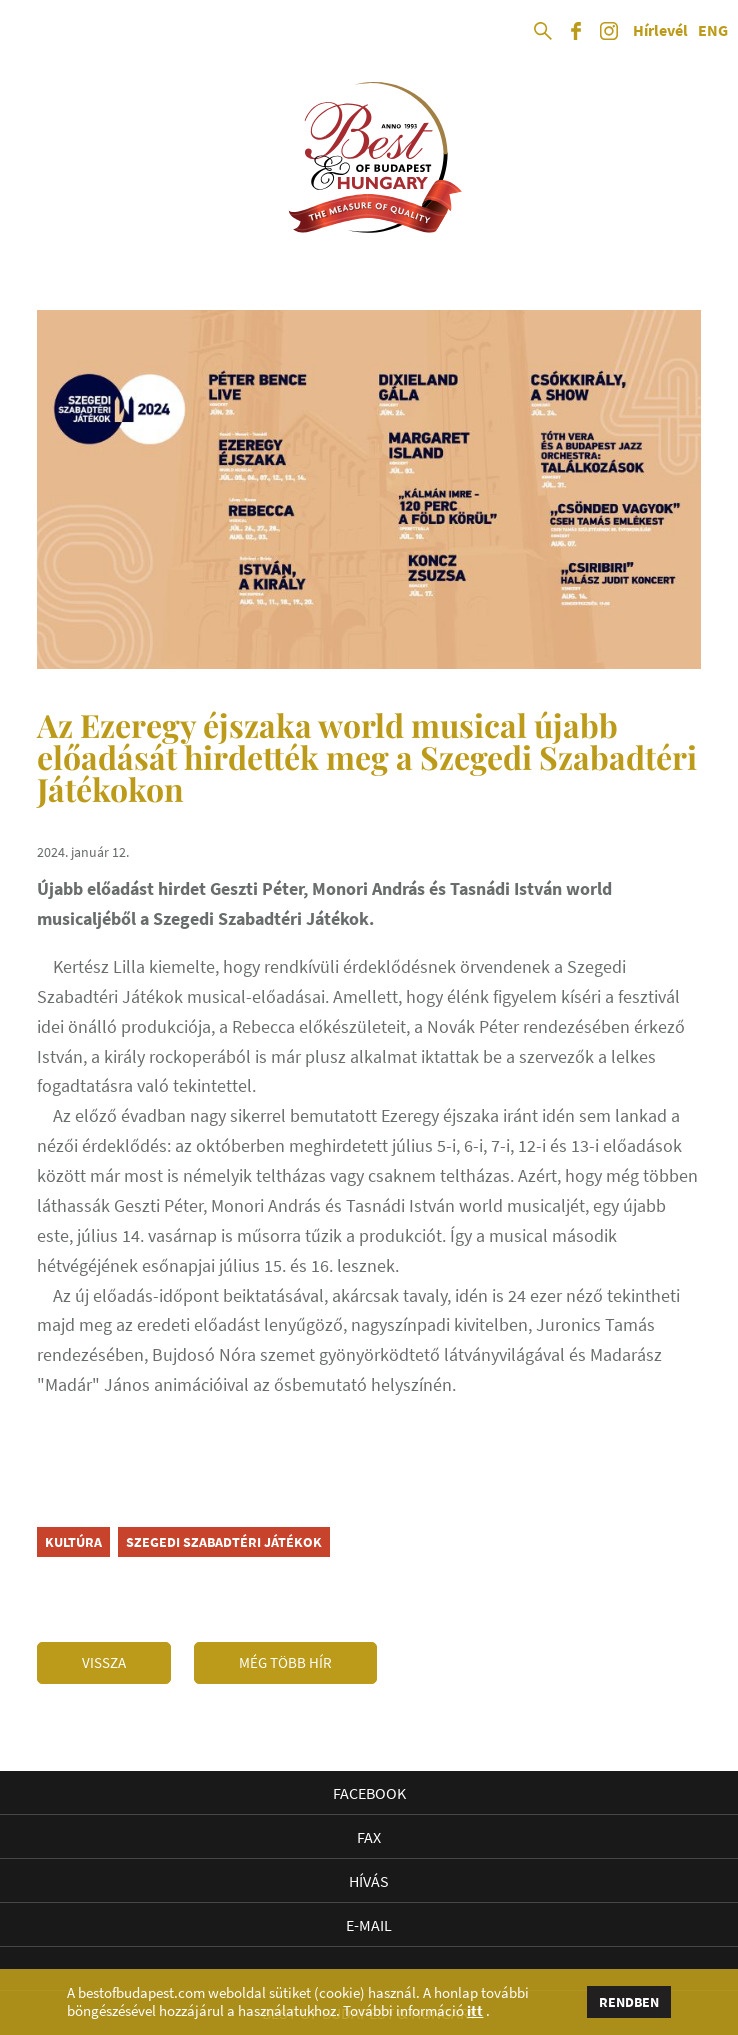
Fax (369, 1837)
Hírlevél (660, 31)
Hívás (369, 1881)
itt (475, 2011)
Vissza (104, 1662)
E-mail (369, 1925)
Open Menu (32, 32)
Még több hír (285, 1662)
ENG (713, 31)
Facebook (369, 1793)
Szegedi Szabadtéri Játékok (224, 1542)
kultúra (73, 1542)
